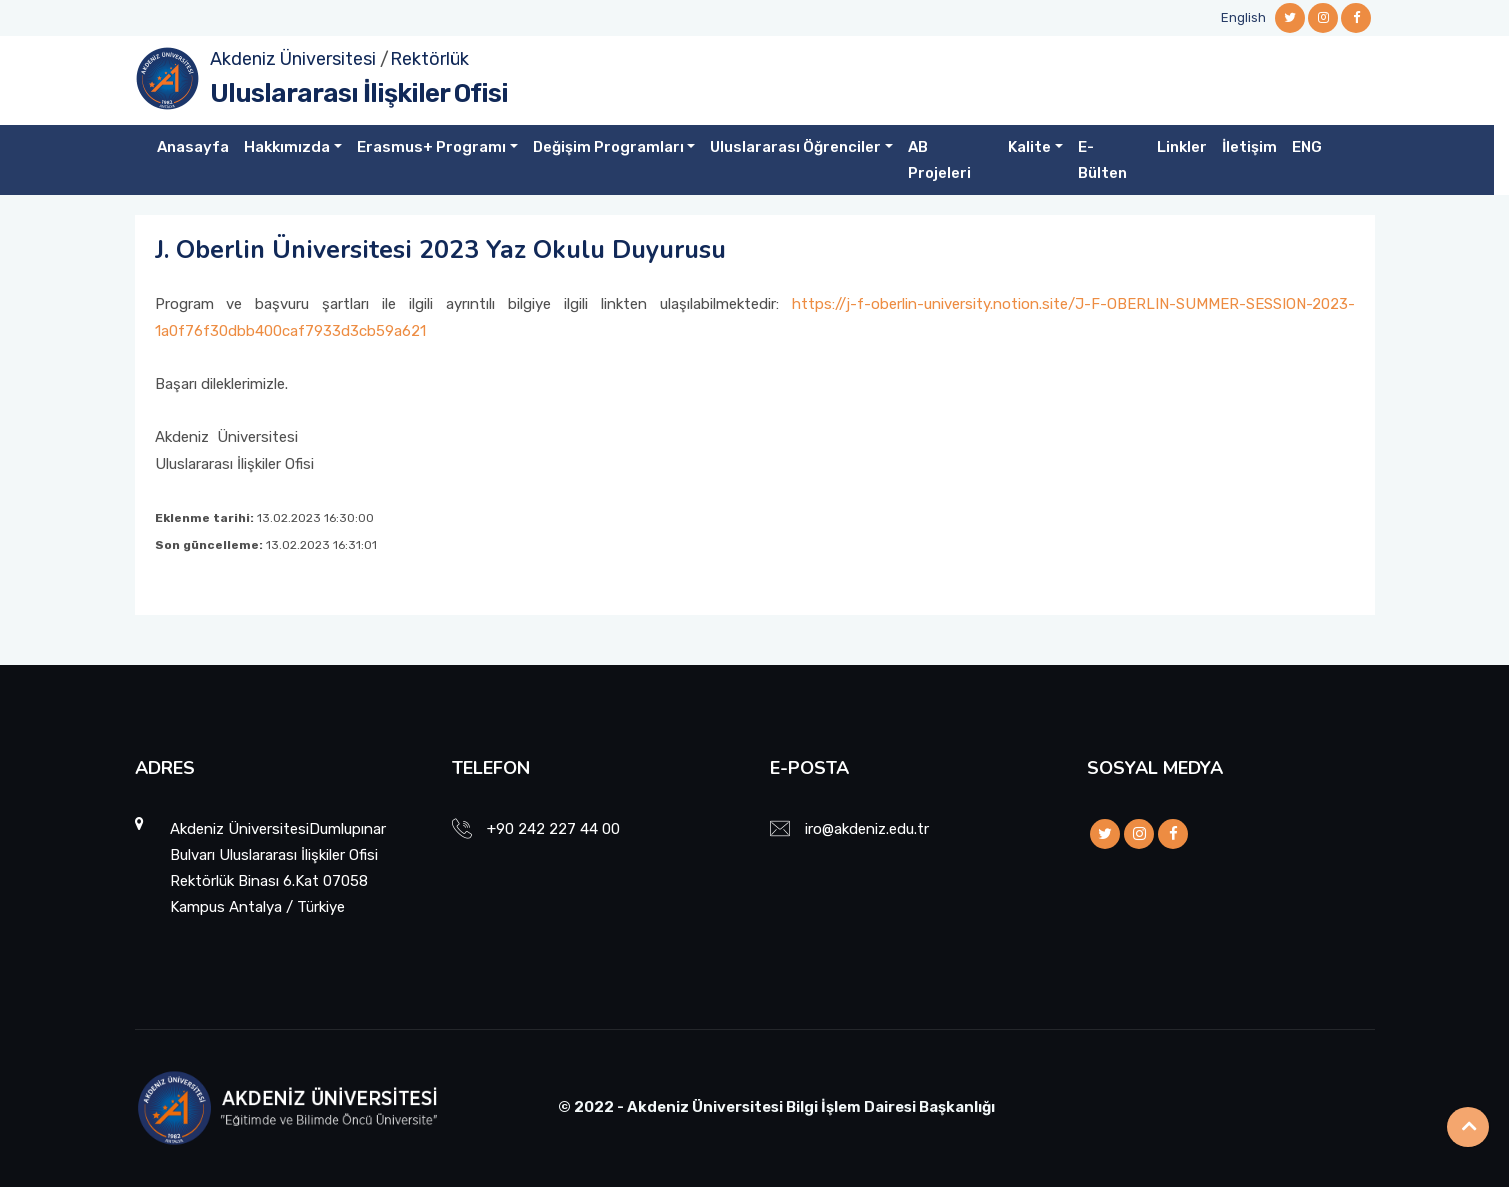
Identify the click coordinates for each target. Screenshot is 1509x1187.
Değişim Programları (608, 147)
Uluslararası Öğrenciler (795, 147)
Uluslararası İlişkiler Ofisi (359, 93)
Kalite (1029, 147)
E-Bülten (1102, 160)
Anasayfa (193, 147)
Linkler (1182, 147)
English (1243, 17)
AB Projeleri (939, 160)
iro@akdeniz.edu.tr (867, 829)
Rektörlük (429, 59)
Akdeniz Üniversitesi (293, 59)
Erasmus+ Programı (431, 147)
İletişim (1249, 147)
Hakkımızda (287, 147)
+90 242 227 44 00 (553, 829)
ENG (1307, 147)
